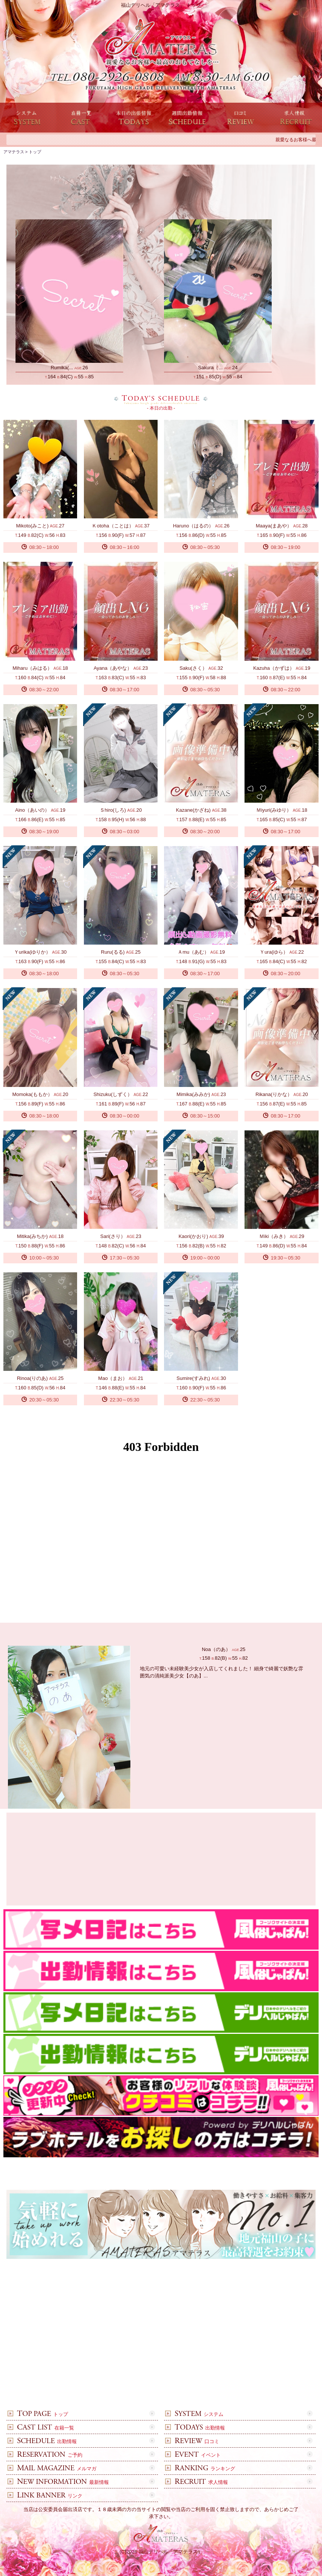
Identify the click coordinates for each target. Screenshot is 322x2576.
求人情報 (197, 2482)
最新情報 (59, 2482)
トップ (38, 2414)
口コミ (193, 2441)
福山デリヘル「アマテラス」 (171, 2551)
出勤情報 (196, 2428)
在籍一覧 (41, 2428)
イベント (194, 2455)
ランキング (201, 2469)
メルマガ (52, 2469)
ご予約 (45, 2455)
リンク (45, 2496)
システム (195, 2414)
